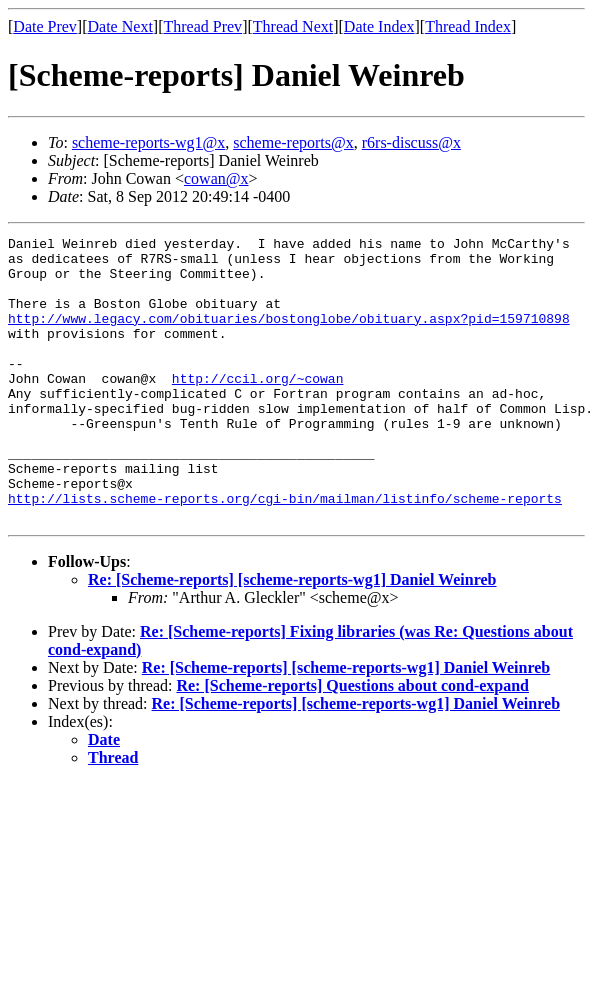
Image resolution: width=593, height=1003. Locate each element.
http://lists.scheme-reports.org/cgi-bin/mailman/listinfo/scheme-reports (285, 552)
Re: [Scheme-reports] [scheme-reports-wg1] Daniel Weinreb (292, 636)
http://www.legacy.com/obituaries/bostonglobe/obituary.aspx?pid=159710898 (289, 336)
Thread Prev (202, 26)
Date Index (379, 26)
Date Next (120, 26)
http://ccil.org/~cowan (258, 408)
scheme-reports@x (293, 142)
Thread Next (293, 26)
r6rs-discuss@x (411, 142)
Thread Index (468, 26)
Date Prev (45, 26)
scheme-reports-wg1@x (148, 142)
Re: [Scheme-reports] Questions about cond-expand (352, 742)
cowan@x (216, 178)
